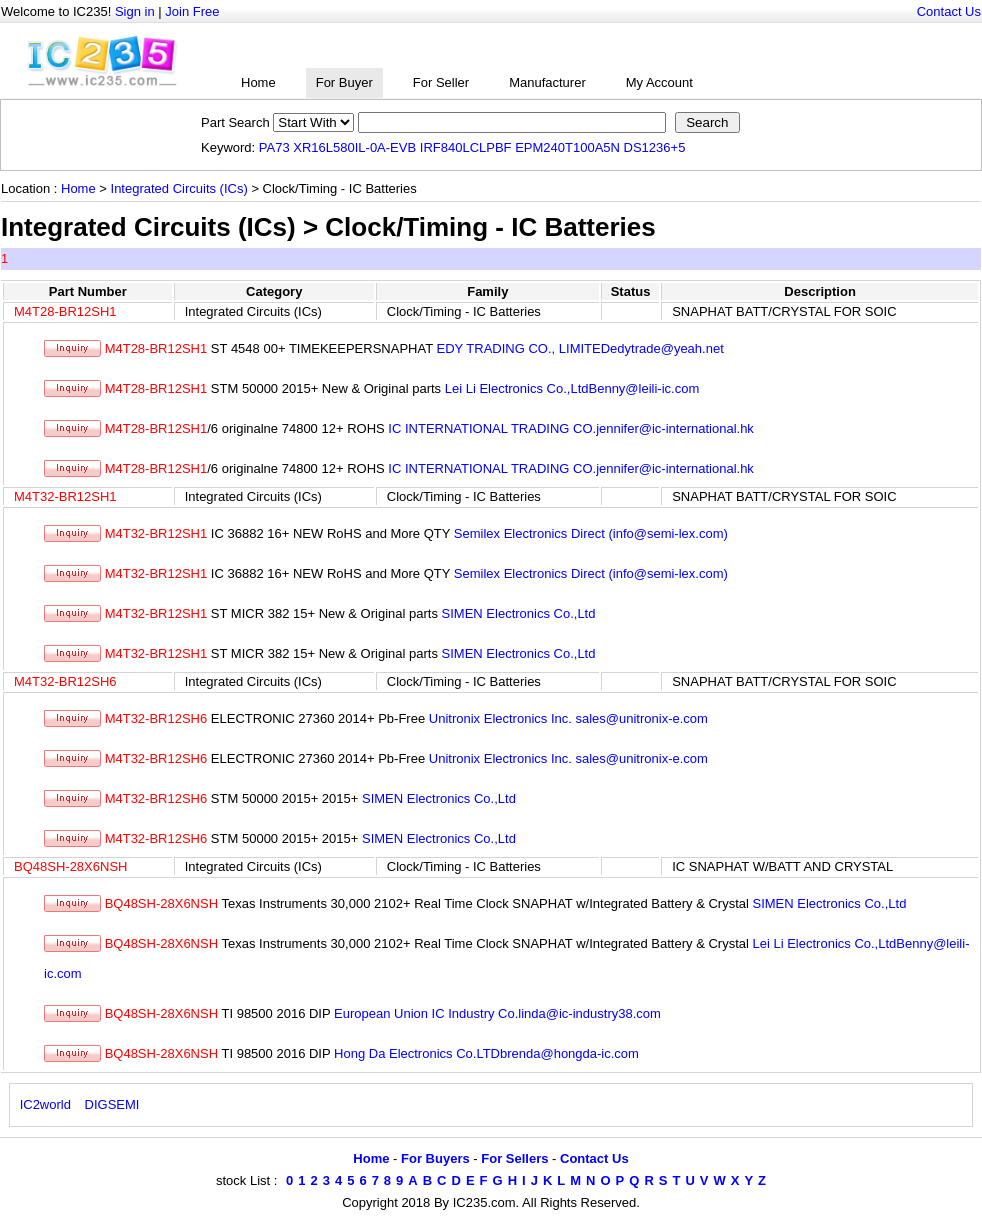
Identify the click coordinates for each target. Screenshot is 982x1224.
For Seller (441, 82)
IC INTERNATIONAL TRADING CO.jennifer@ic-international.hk (571, 428)
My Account (659, 82)
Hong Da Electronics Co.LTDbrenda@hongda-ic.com (486, 1053)
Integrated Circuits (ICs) (179, 188)
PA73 (274, 147)
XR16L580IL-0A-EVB (354, 147)
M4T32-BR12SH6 (65, 681)
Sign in (135, 11)
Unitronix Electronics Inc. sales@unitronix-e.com (568, 718)
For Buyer (344, 82)
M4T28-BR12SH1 (65, 311)
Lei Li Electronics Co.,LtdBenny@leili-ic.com (572, 388)
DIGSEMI (112, 1104)
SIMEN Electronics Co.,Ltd (519, 613)
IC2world (45, 1104)
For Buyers (435, 1158)
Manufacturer (547, 82)
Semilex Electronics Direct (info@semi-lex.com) (591, 533)
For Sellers (514, 1158)
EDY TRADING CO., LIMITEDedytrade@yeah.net (580, 348)
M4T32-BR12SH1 (65, 496)
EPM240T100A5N (567, 147)
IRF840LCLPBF (466, 147)
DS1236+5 (655, 147)
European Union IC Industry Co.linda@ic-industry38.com (497, 1013)
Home (258, 82)
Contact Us (949, 11)
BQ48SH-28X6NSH (70, 866)
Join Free (192, 11)
